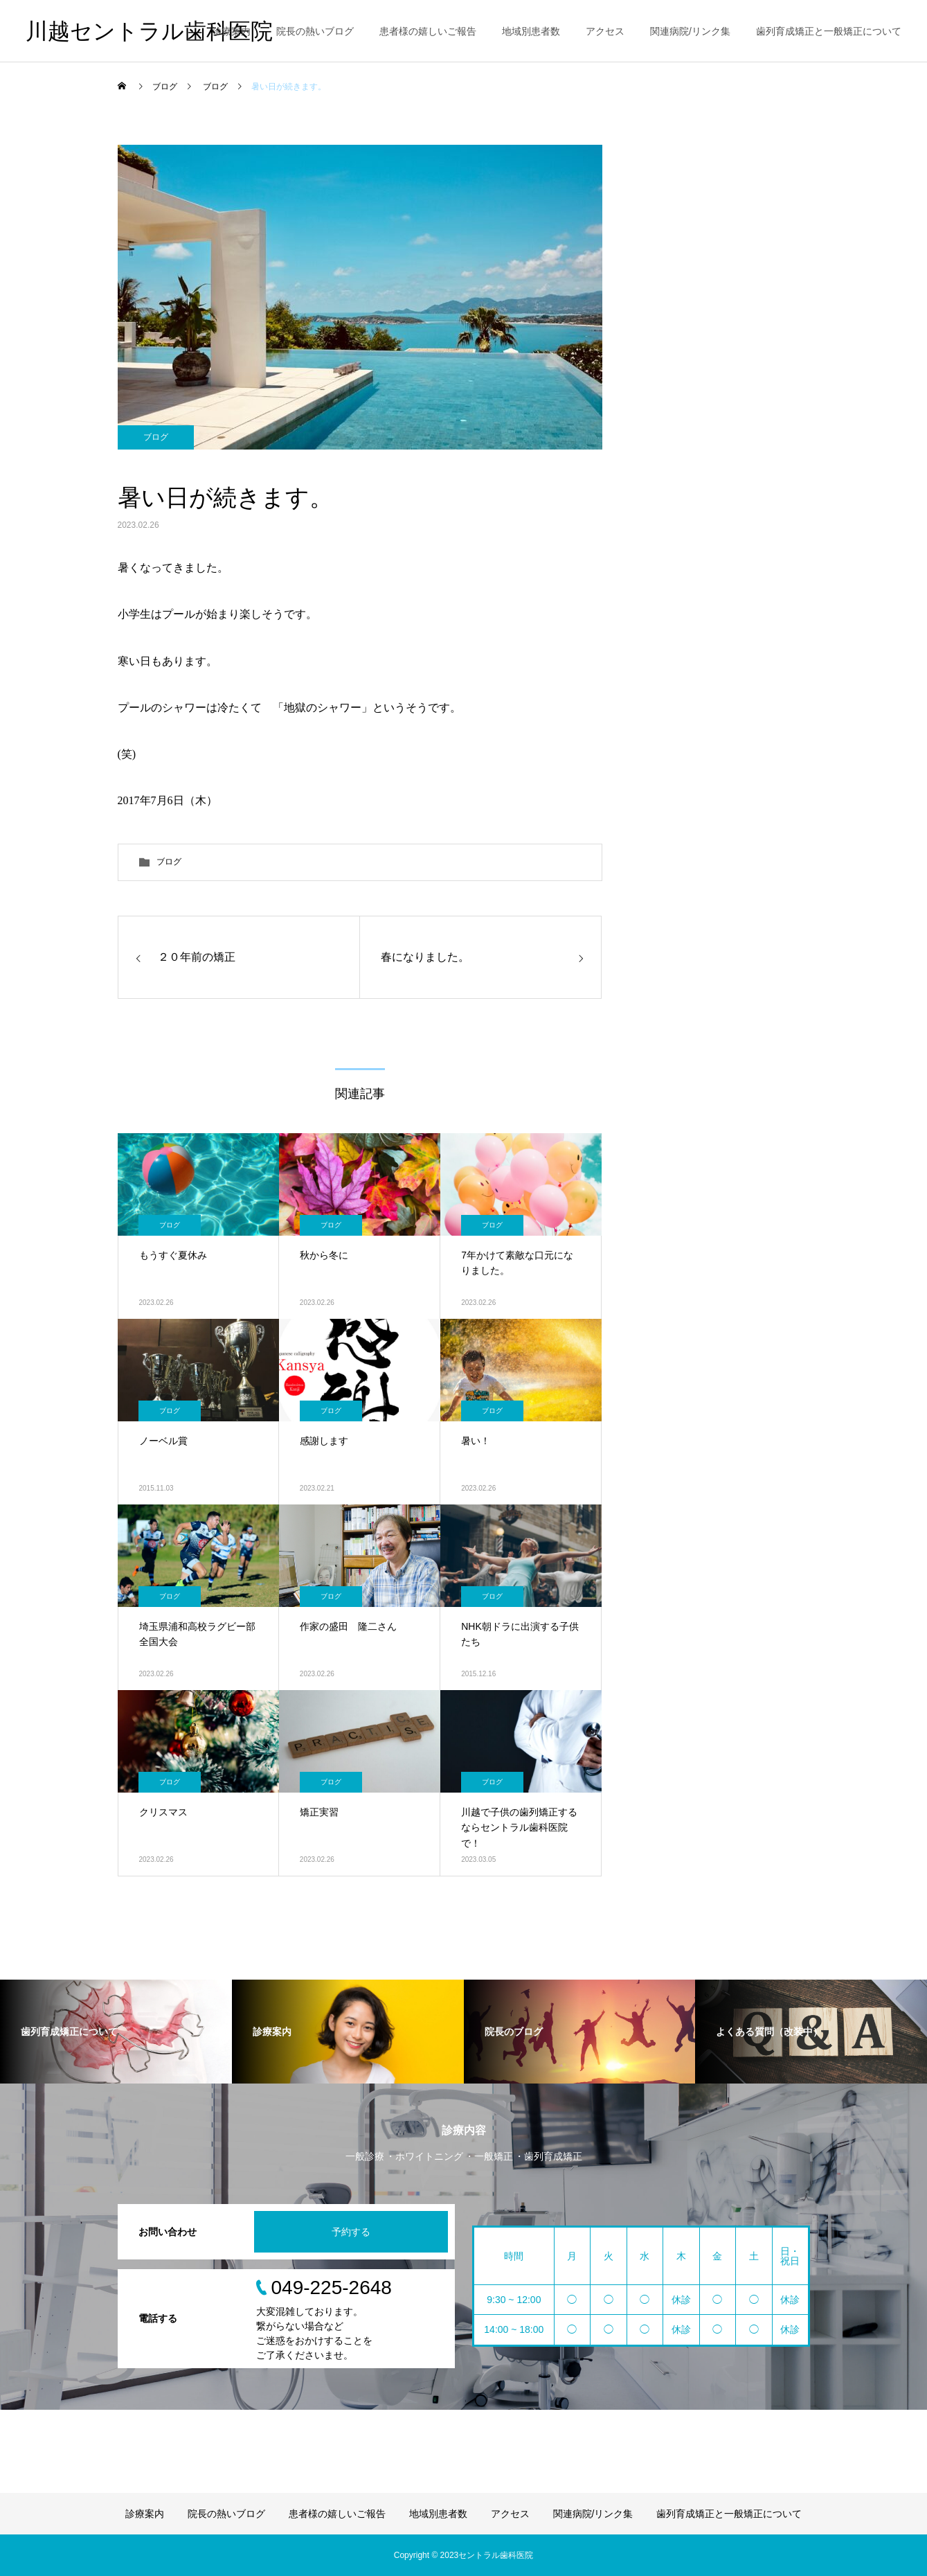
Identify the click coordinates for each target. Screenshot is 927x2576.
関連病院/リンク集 (690, 31)
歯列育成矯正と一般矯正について (828, 31)
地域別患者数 (531, 31)
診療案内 (231, 31)
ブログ (155, 437)
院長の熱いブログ (315, 31)
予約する (351, 2231)
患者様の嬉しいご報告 (427, 31)
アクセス (605, 31)
